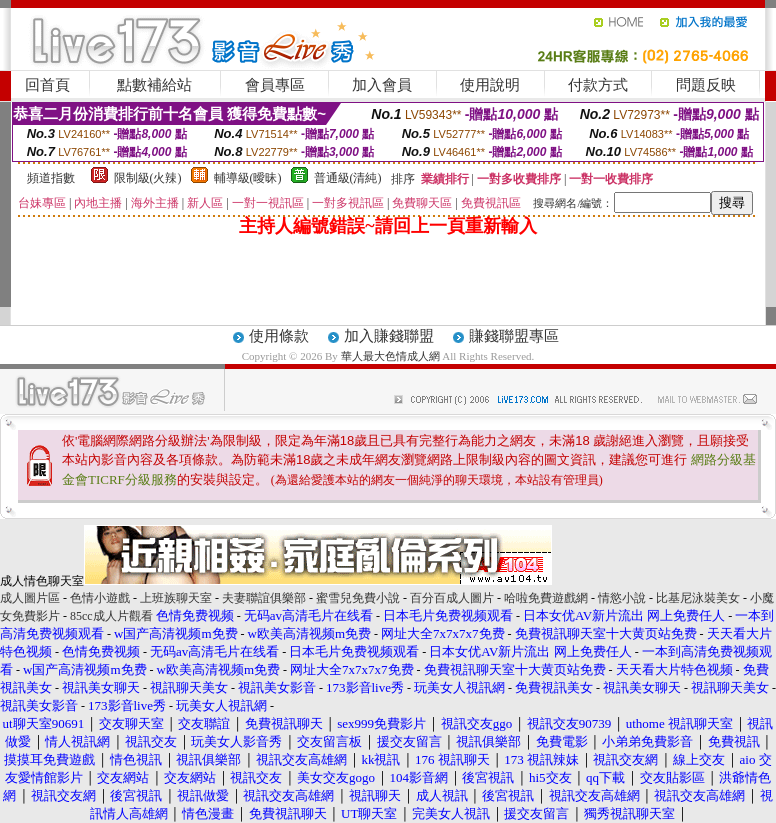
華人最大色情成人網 (390, 356)
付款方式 (598, 85)
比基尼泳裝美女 (698, 598)
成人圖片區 (30, 598)
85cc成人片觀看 (111, 616)
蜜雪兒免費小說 (358, 598)
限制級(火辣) (148, 178)
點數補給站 (154, 85)
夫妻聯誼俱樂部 (264, 598)
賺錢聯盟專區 (514, 336)
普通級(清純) (348, 178)
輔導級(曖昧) (248, 178)
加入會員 (382, 85)
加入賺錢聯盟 (389, 336)
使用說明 (490, 85)
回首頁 (47, 85)
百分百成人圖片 (452, 598)
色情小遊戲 (100, 598)
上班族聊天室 (176, 598)
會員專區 (275, 85)
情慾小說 (622, 598)
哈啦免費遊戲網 (546, 598)
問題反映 (706, 85)
